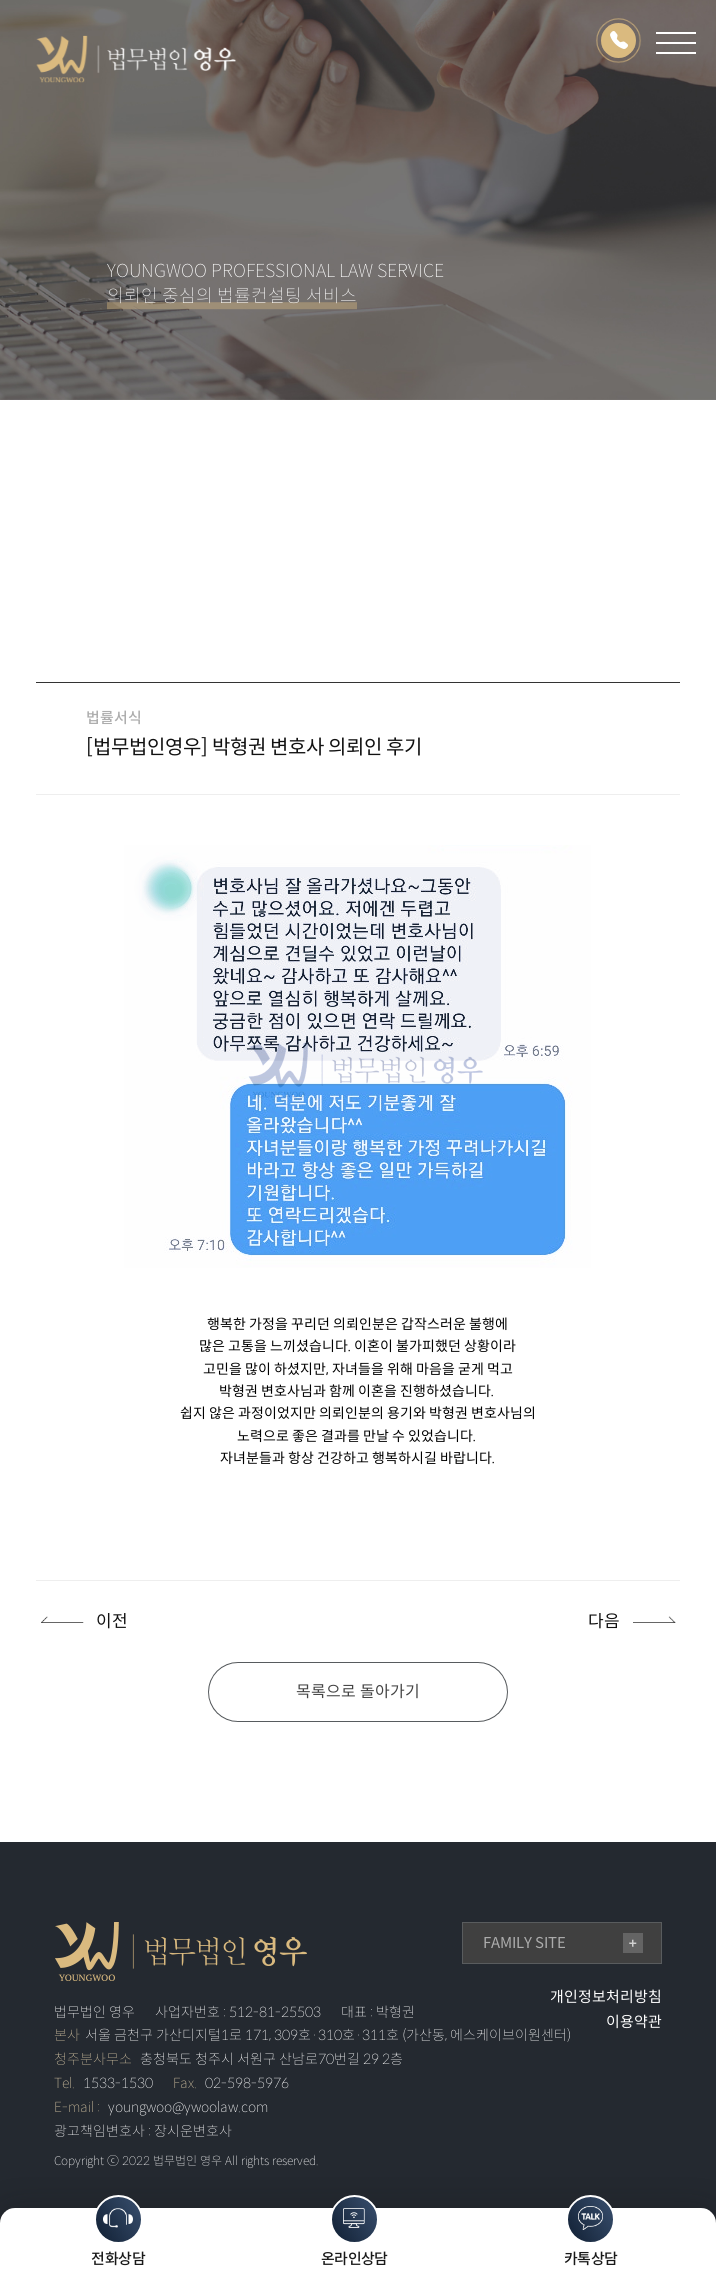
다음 (604, 1621)
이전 (112, 1621)
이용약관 (634, 2021)
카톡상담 (591, 2231)
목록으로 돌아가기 (358, 1691)
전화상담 (118, 2231)
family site (524, 1942)
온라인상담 (354, 2231)
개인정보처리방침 (606, 1996)
